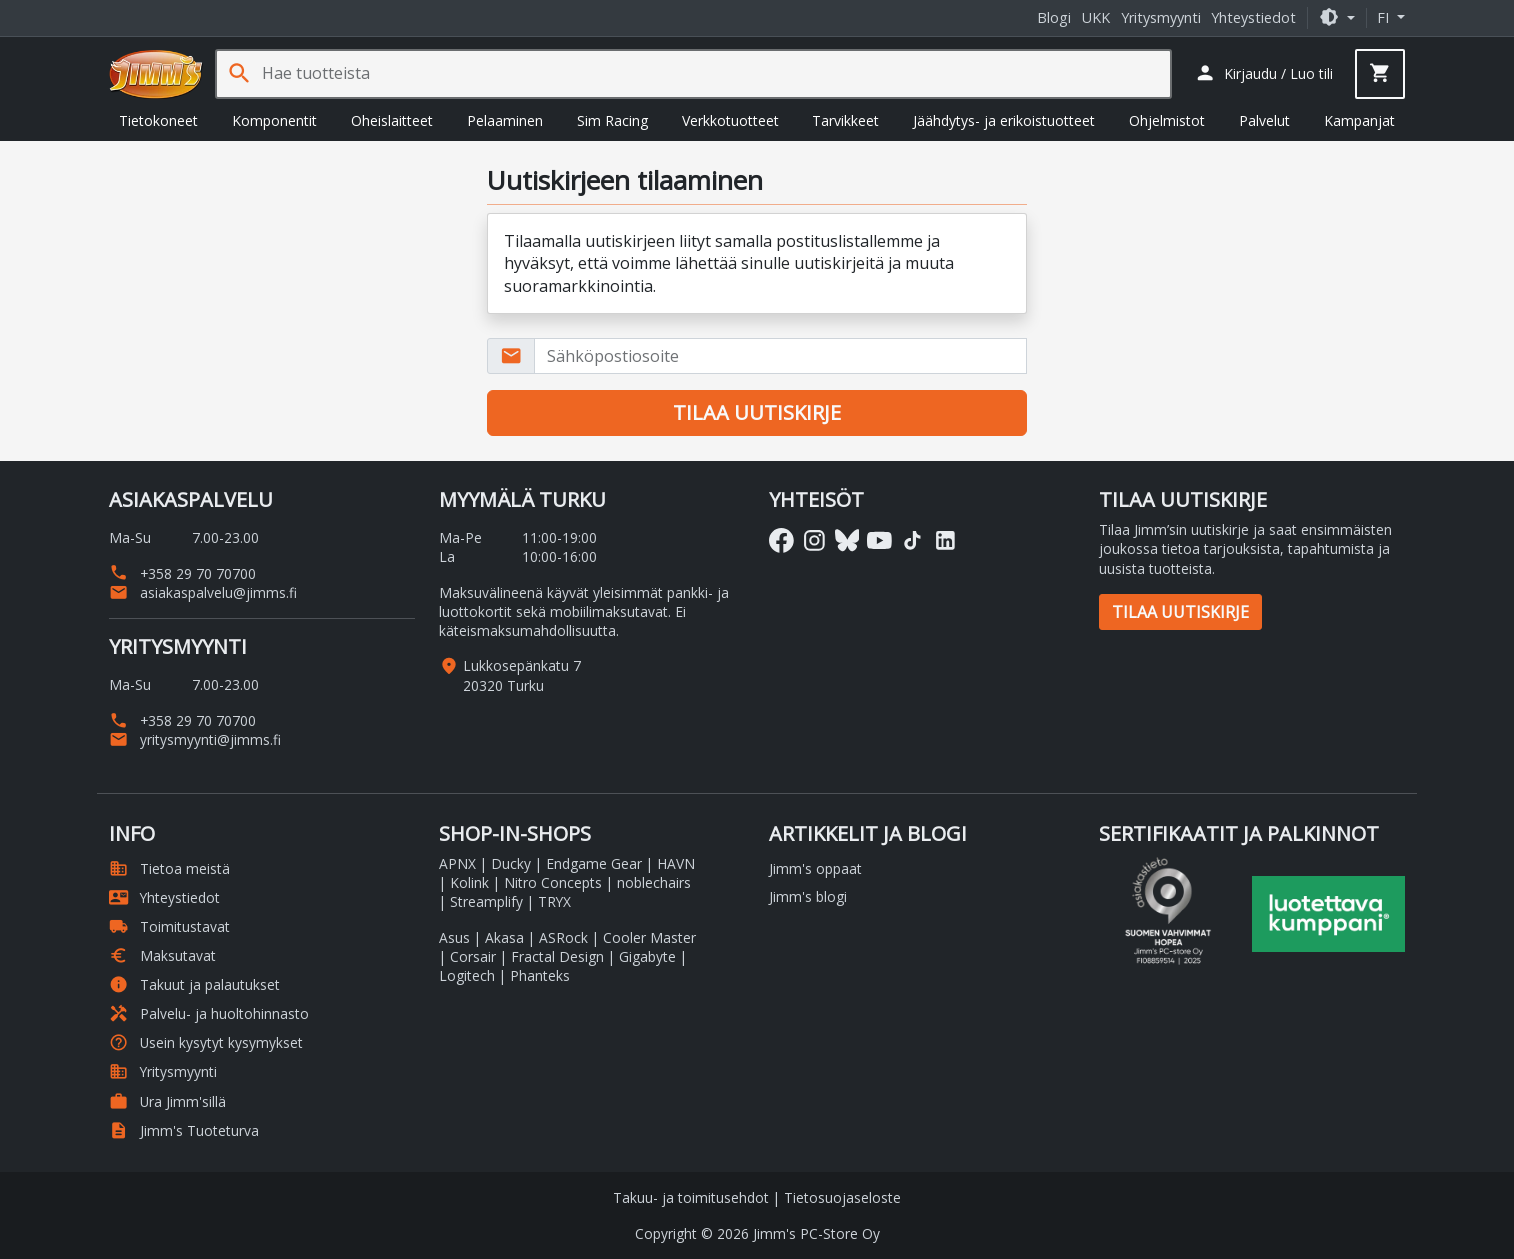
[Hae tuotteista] (716, 73)
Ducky (511, 863)
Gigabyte (647, 956)
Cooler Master (649, 937)
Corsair (473, 956)
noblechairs (654, 882)
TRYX (554, 901)
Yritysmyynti (1161, 17)
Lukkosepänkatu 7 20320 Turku (522, 675)
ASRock (563, 937)
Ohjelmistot (1167, 120)
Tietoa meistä (169, 868)
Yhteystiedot (1253, 17)
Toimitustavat (169, 926)
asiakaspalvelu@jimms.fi (203, 592)
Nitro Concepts (553, 882)
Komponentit (274, 120)
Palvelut (1264, 120)
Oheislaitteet (392, 120)
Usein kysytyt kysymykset (206, 1042)
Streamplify (486, 901)
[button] (1337, 17)
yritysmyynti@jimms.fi (195, 739)
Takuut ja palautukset (194, 984)
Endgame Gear (594, 863)
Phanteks (540, 975)
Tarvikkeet (845, 120)
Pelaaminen (505, 120)
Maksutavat (162, 955)
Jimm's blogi (808, 896)
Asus (454, 937)
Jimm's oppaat (815, 868)
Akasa (504, 937)
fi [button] (1385, 17)
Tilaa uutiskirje (1180, 612)
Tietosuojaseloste (842, 1197)
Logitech (467, 975)
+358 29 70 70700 (182, 573)
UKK (1096, 17)
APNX (457, 863)
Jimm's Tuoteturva (184, 1130)
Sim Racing (612, 120)
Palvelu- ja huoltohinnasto (209, 1013)
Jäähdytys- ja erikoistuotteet (1004, 120)
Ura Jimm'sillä (167, 1101)
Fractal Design (557, 956)
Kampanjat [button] (1359, 120)
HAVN (676, 863)
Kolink (469, 882)
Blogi (1054, 17)
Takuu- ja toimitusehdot (691, 1197)
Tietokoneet (158, 120)
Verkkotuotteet (730, 120)
